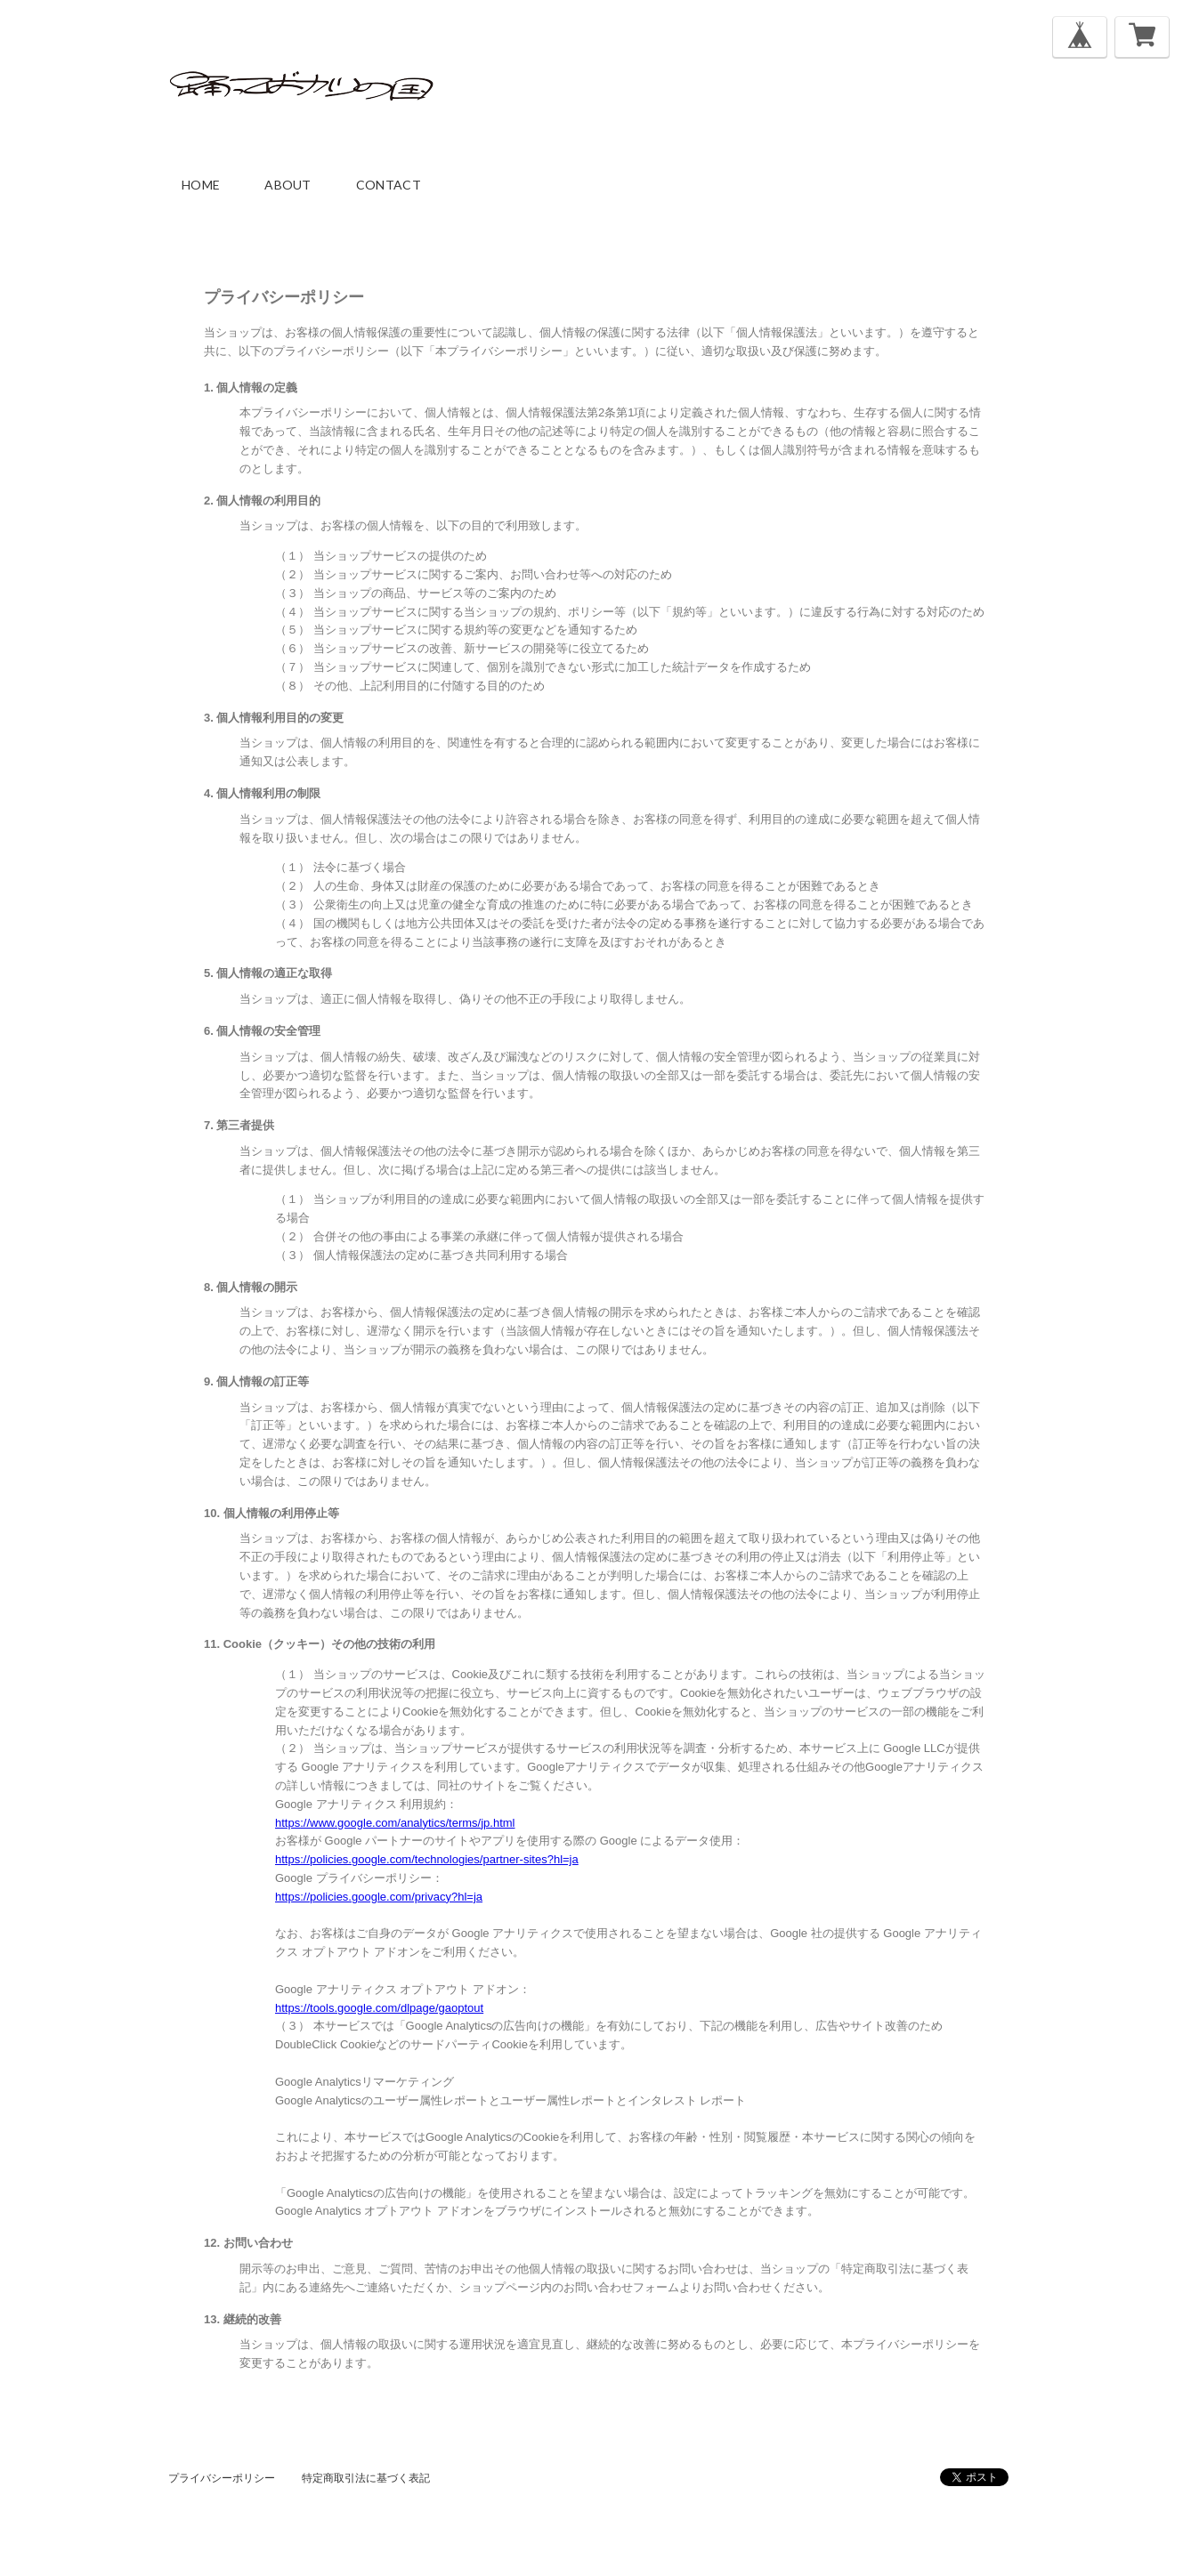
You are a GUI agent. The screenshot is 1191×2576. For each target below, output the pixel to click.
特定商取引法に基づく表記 (366, 2477)
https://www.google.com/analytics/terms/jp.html (395, 1822)
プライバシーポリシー (221, 2477)
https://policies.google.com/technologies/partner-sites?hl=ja (427, 1859)
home (201, 184)
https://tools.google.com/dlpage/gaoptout (379, 2008)
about (288, 184)
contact (388, 184)
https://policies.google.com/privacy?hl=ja (378, 1896)
